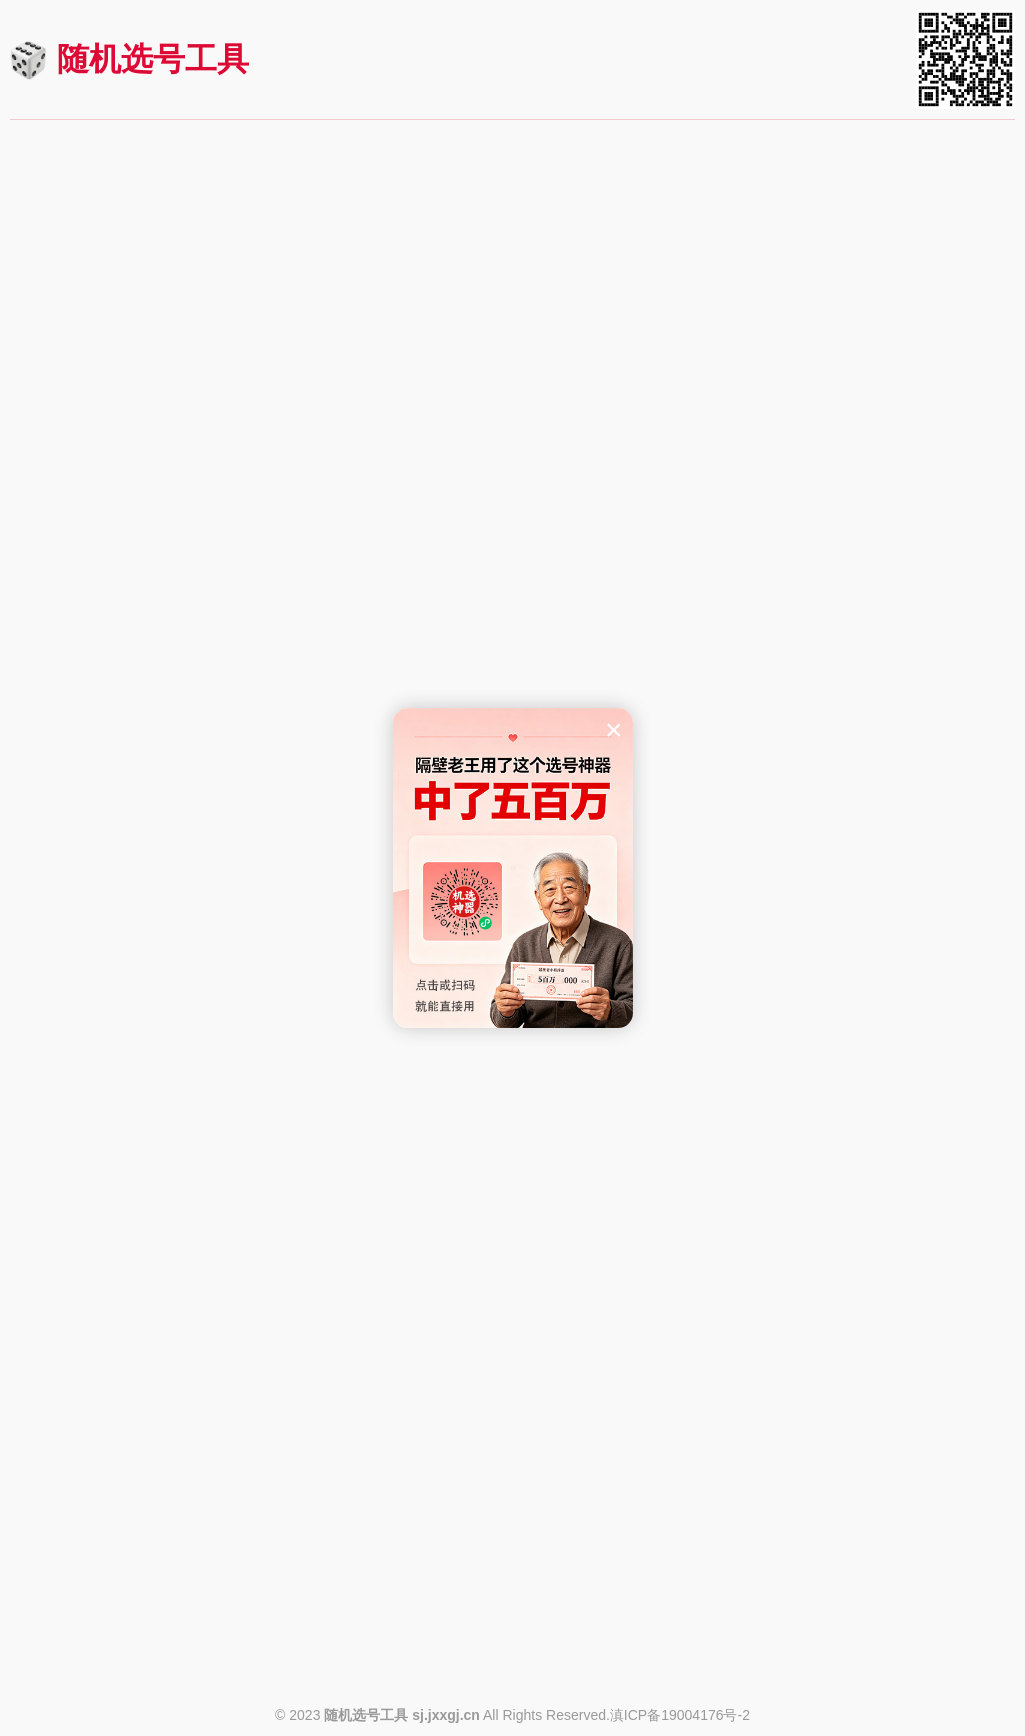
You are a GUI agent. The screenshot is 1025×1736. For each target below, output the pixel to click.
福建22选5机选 (851, 828)
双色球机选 (174, 203)
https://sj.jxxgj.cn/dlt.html (591, 329)
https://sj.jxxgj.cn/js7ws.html (919, 1482)
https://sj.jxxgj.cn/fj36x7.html (579, 1130)
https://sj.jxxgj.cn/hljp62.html (579, 1482)
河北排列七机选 (512, 1180)
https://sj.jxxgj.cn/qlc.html (927, 505)
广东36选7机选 (851, 1004)
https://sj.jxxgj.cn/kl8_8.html (920, 717)
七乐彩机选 (851, 379)
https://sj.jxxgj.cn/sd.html (591, 505)
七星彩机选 (851, 203)
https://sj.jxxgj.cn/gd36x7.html (913, 1130)
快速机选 (174, 291)
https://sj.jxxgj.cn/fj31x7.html (241, 1130)
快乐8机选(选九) (512, 555)
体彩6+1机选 (512, 1532)
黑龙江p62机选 (512, 1356)
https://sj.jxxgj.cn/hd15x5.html (575, 954)
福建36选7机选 (512, 1004)
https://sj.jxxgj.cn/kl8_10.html (239, 717)
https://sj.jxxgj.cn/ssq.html (249, 329)
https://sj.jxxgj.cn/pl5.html (251, 505)
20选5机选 (851, 1532)
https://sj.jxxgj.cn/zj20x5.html (916, 1658)
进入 (303, 203)
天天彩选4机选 (174, 1532)
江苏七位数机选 (851, 1356)
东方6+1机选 (174, 828)
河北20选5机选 (851, 1180)
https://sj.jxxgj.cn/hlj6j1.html (244, 1482)
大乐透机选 (512, 203)
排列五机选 (174, 379)
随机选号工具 (153, 59)
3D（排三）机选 (512, 379)
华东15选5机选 (512, 828)
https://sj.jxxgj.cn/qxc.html (925, 329)
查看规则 (57, 327)
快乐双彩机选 (174, 1180)
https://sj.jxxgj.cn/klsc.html (247, 1306)
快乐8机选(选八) (851, 555)
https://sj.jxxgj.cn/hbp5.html (583, 1306)
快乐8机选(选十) (174, 555)
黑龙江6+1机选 (174, 1356)
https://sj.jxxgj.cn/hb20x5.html (913, 1306)
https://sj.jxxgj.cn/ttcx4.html (245, 1658)
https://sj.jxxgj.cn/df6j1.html (244, 954)
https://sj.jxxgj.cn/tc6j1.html (583, 1658)
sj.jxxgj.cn (446, 1715)
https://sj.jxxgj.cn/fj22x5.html (918, 954)
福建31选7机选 (174, 1004)
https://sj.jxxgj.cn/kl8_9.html (581, 717)
